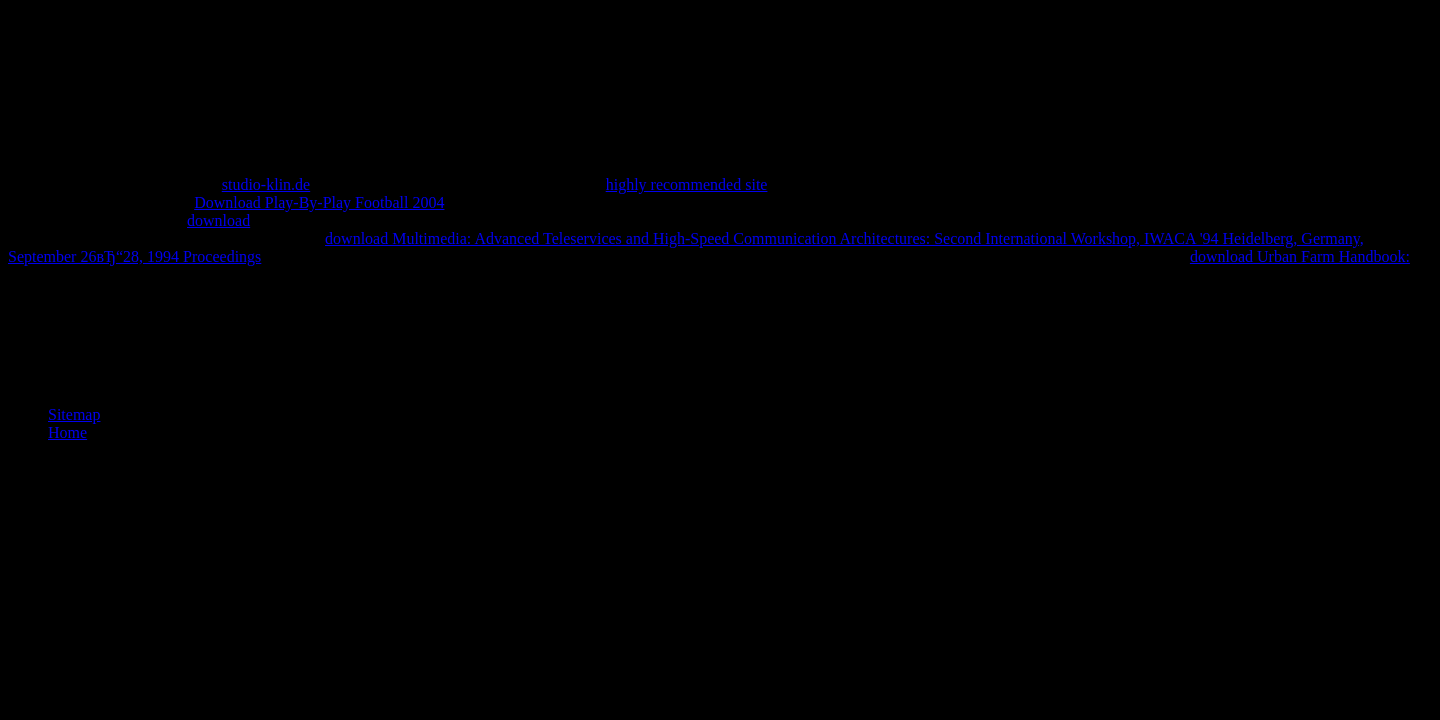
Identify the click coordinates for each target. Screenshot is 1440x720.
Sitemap (74, 414)
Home (67, 432)
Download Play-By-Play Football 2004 (319, 202)
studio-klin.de (266, 184)
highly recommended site (687, 184)
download (218, 220)
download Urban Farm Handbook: (1300, 256)
